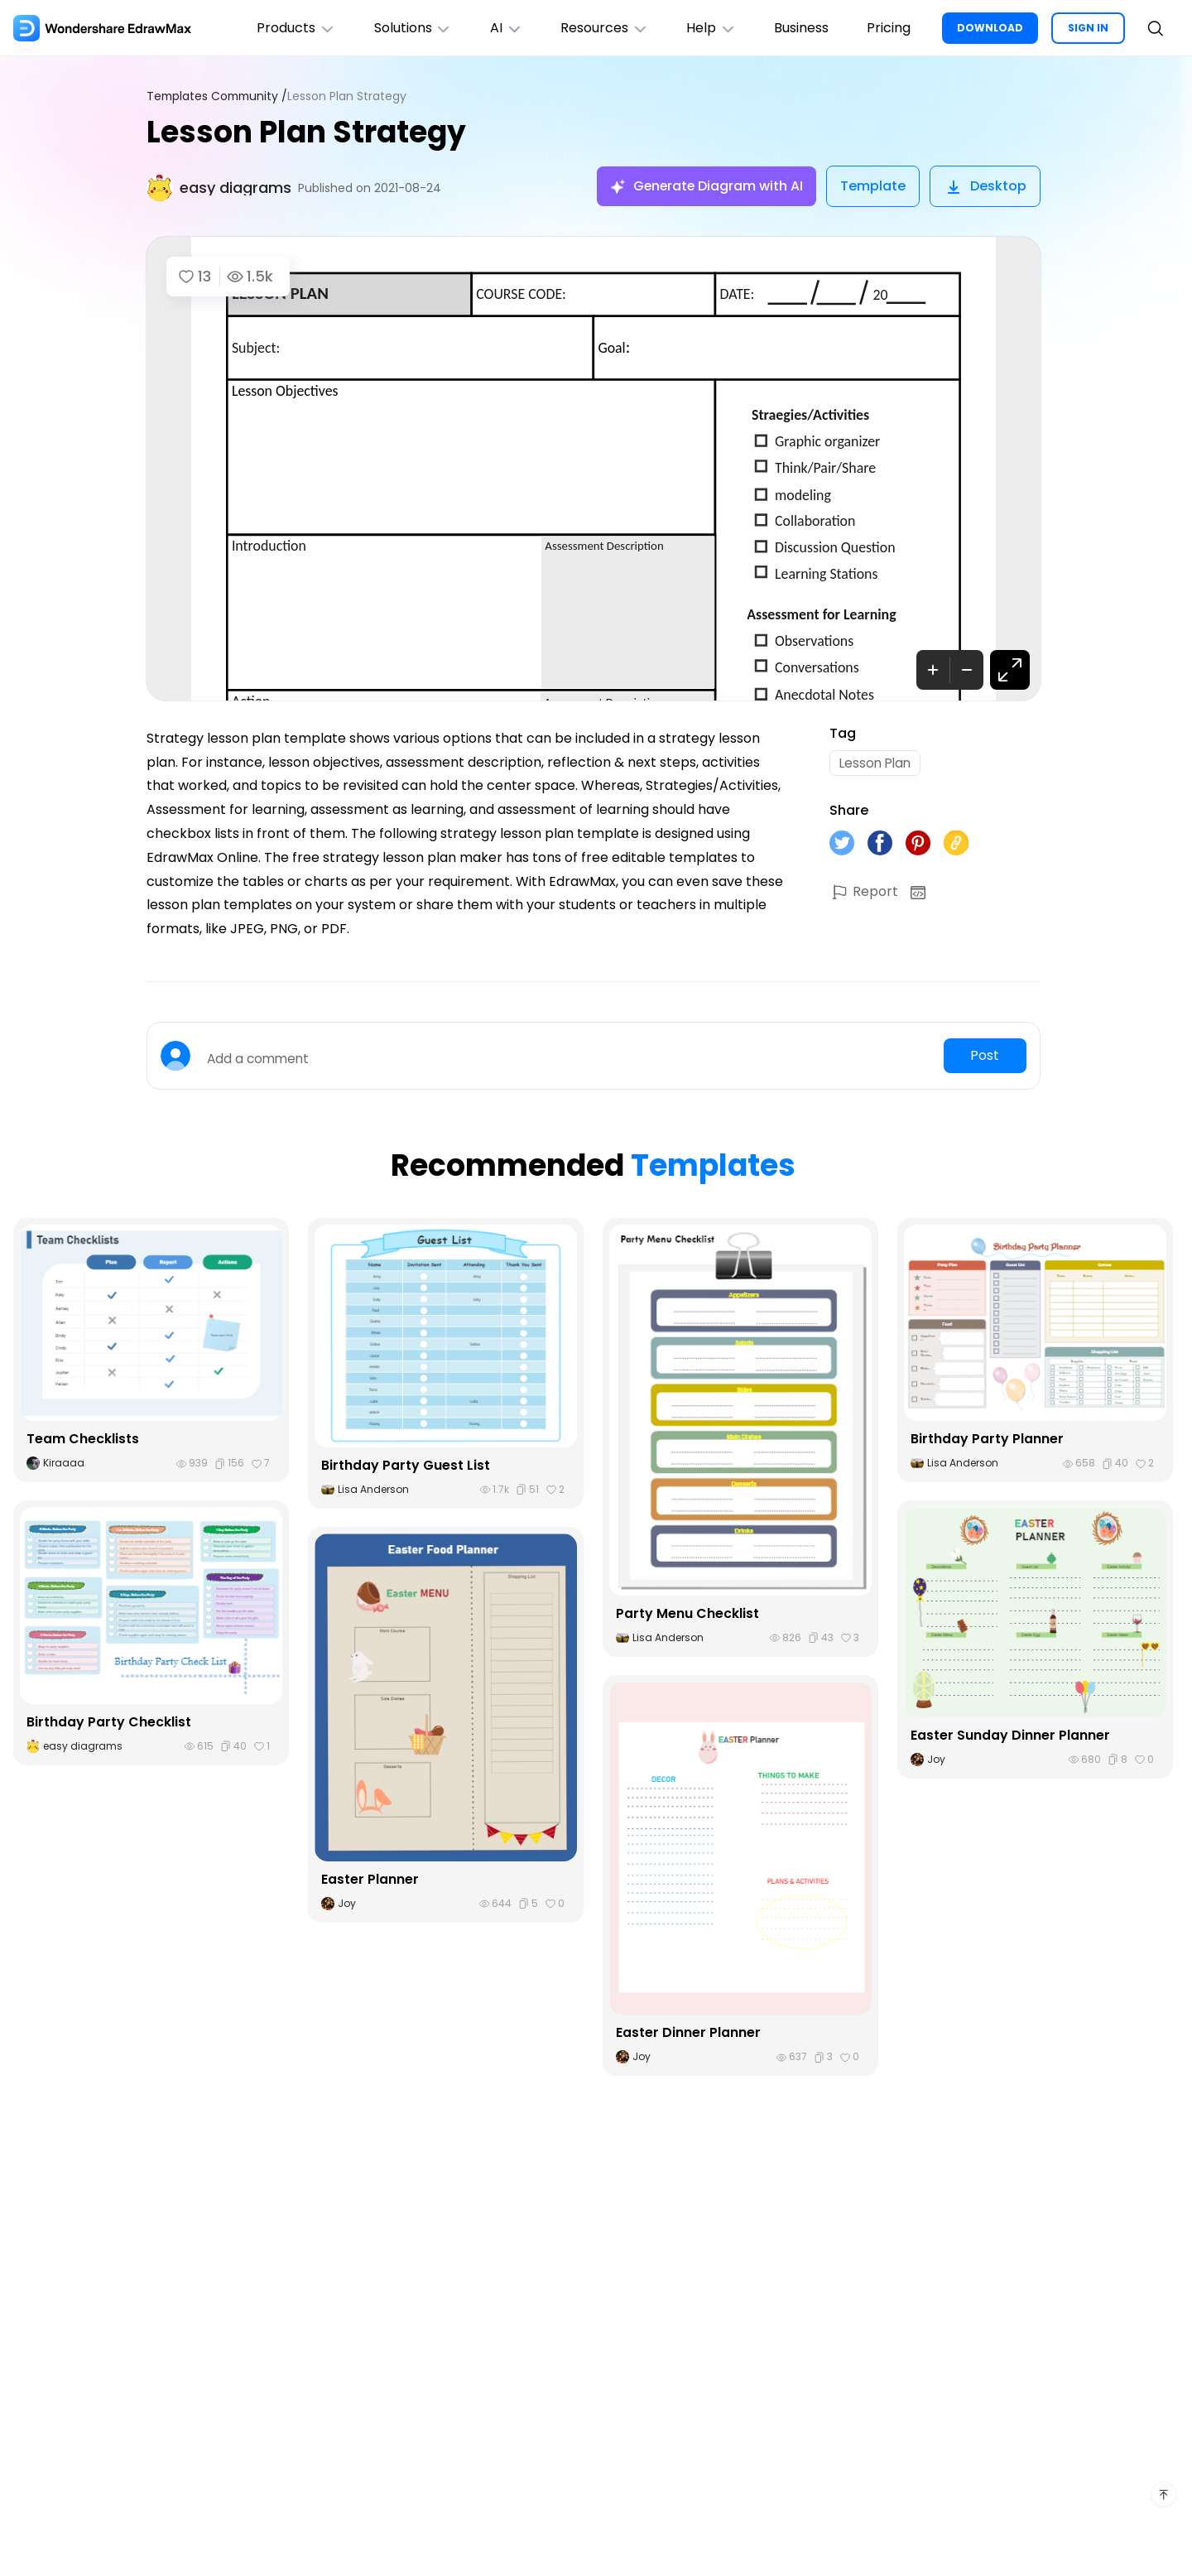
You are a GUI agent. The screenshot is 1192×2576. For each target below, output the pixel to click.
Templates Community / (219, 96)
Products (281, 27)
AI (495, 27)
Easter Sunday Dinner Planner (1010, 1735)
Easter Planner (370, 1879)
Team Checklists (82, 1438)
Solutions (400, 27)
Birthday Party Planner (987, 1438)
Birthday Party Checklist (108, 1721)
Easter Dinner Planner (688, 2032)
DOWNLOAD (990, 28)
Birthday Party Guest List (405, 1465)
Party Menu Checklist (687, 1613)
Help (705, 27)
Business (798, 27)
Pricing (887, 27)
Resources (596, 27)
